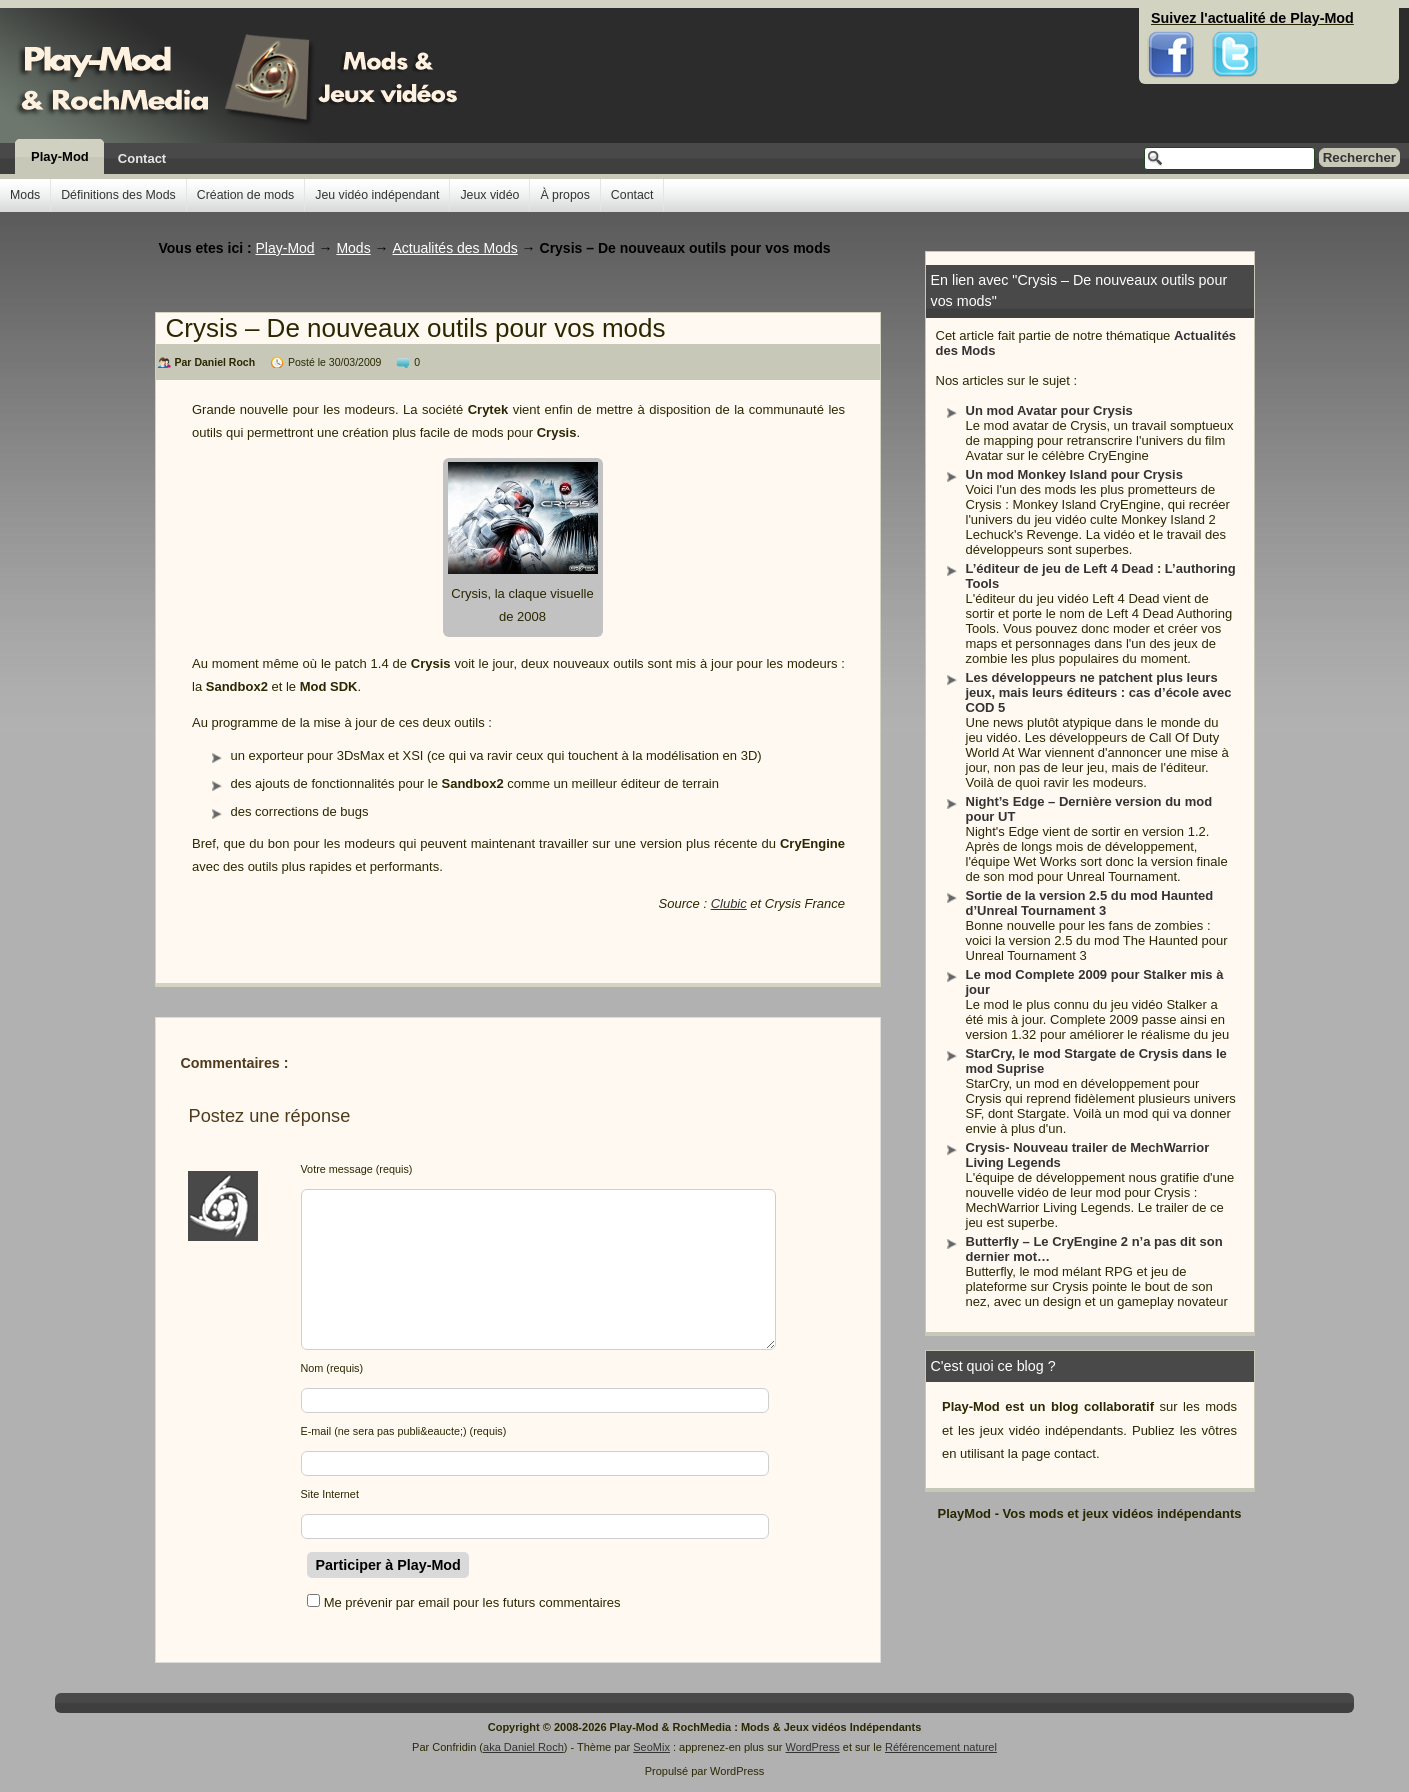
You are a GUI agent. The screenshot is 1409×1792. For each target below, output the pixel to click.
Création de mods (245, 195)
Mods (25, 195)
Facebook (1171, 20)
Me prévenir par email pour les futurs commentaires (472, 1602)
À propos (564, 195)
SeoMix (651, 1747)
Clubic (729, 903)
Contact (142, 158)
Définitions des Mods (118, 195)
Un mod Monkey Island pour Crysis (1074, 474)
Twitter (1235, 20)
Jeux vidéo (489, 195)
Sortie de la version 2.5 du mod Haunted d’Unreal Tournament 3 (1090, 903)
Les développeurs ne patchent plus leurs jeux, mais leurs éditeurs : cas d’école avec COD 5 (1099, 692)
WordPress (813, 1747)
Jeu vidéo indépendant (377, 195)
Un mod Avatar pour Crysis (1049, 410)
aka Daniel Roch (523, 1747)
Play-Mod (60, 156)
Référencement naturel (941, 1747)
